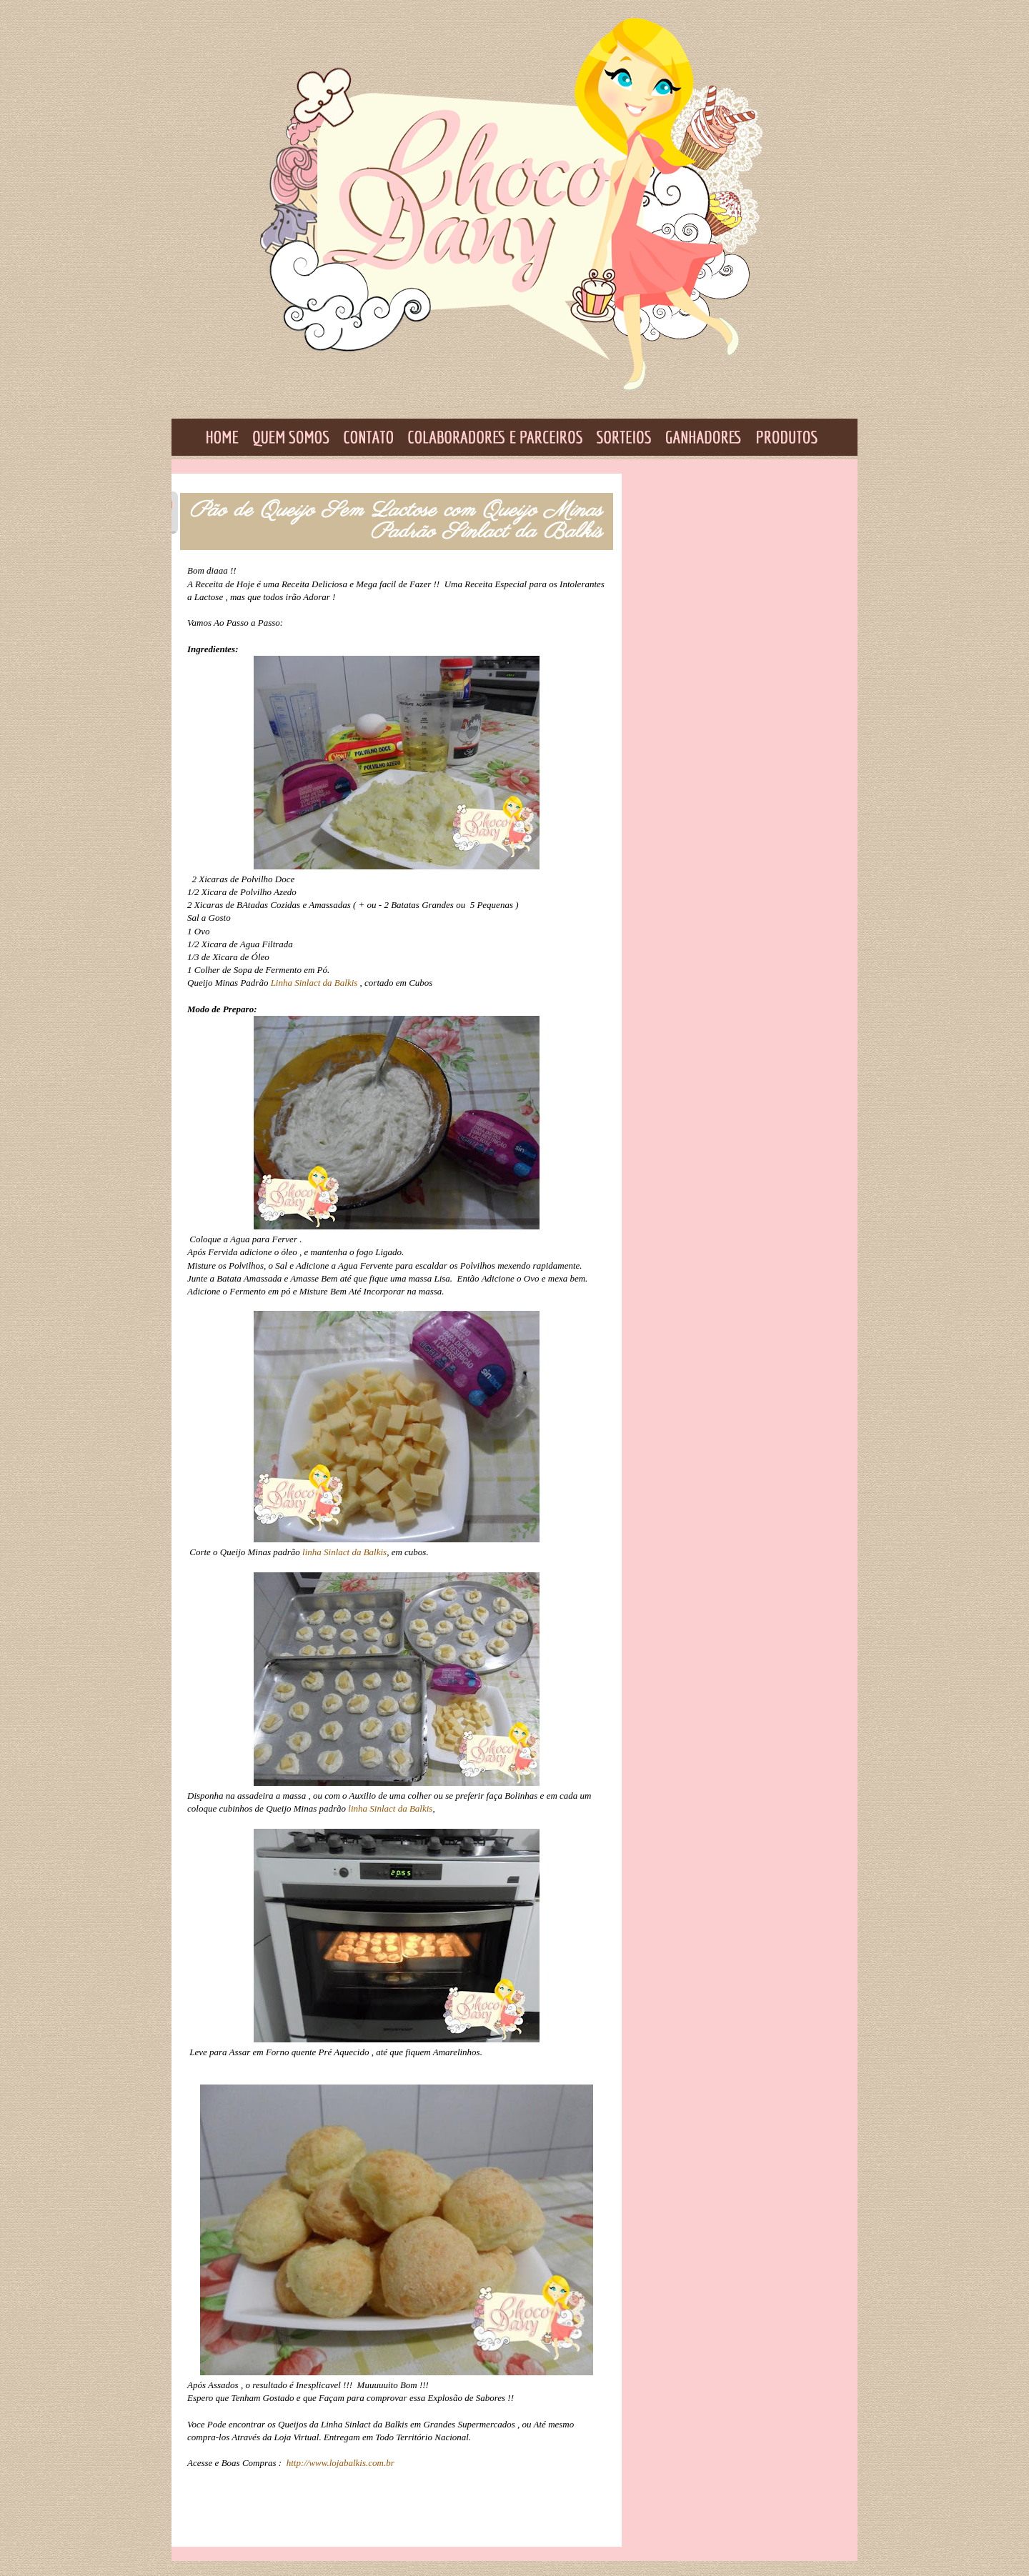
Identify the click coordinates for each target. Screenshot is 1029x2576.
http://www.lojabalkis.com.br (342, 2462)
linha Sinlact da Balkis (344, 1552)
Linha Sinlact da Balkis (314, 982)
